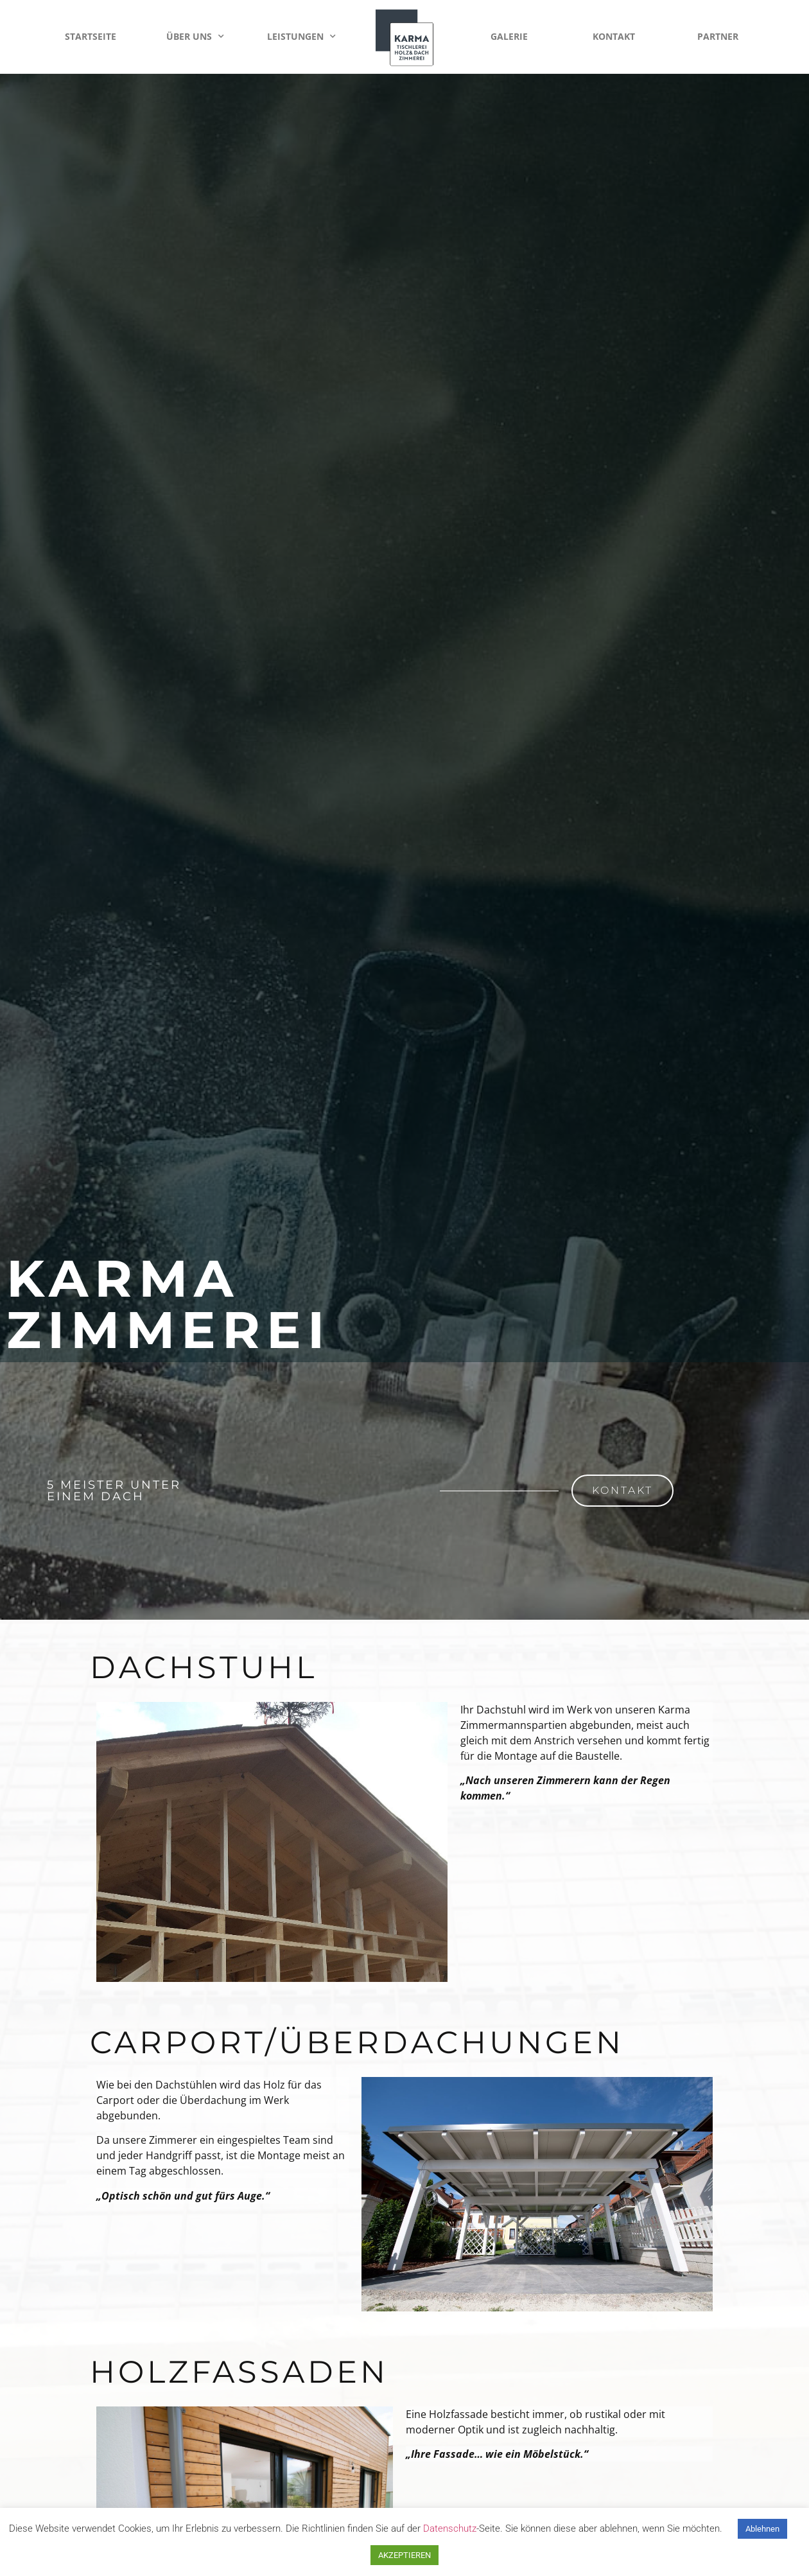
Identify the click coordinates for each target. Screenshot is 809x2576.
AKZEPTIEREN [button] (404, 2555)
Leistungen (301, 36)
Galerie (509, 36)
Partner (717, 36)
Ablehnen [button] (762, 2529)
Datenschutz (449, 2528)
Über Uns (195, 36)
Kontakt (614, 36)
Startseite (90, 36)
